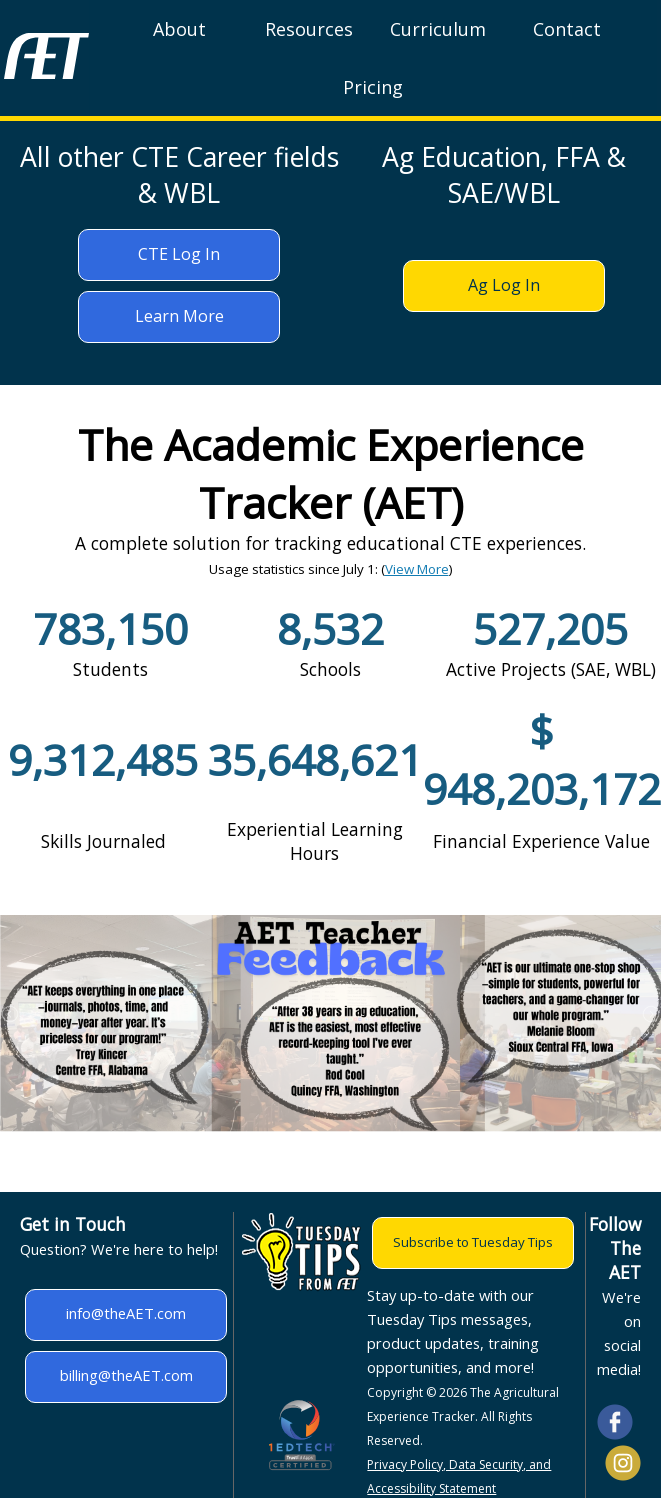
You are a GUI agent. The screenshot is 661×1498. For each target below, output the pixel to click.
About (179, 29)
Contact (567, 29)
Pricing (373, 87)
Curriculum (438, 29)
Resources (309, 29)
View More (417, 569)
